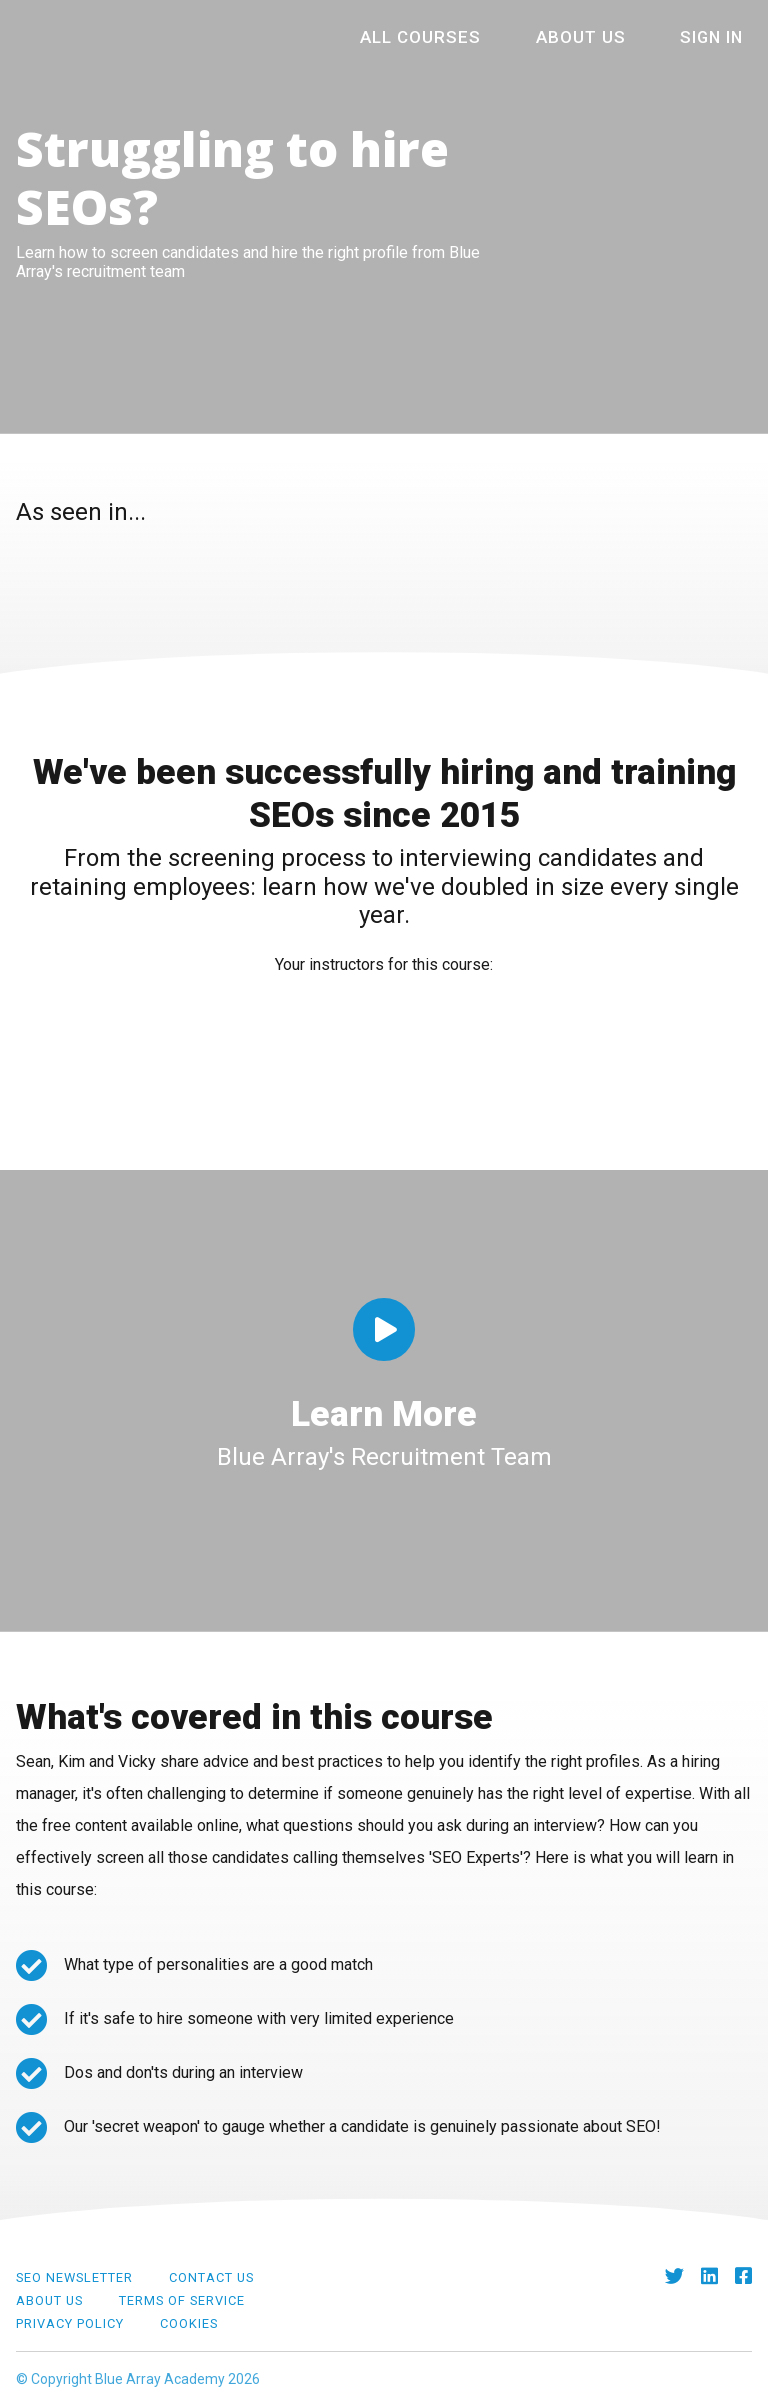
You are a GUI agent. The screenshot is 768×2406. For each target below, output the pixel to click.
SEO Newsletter (74, 2277)
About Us (614, 37)
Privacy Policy (70, 2323)
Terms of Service (182, 2300)
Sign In (721, 37)
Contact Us (211, 2277)
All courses (483, 37)
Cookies (189, 2323)
